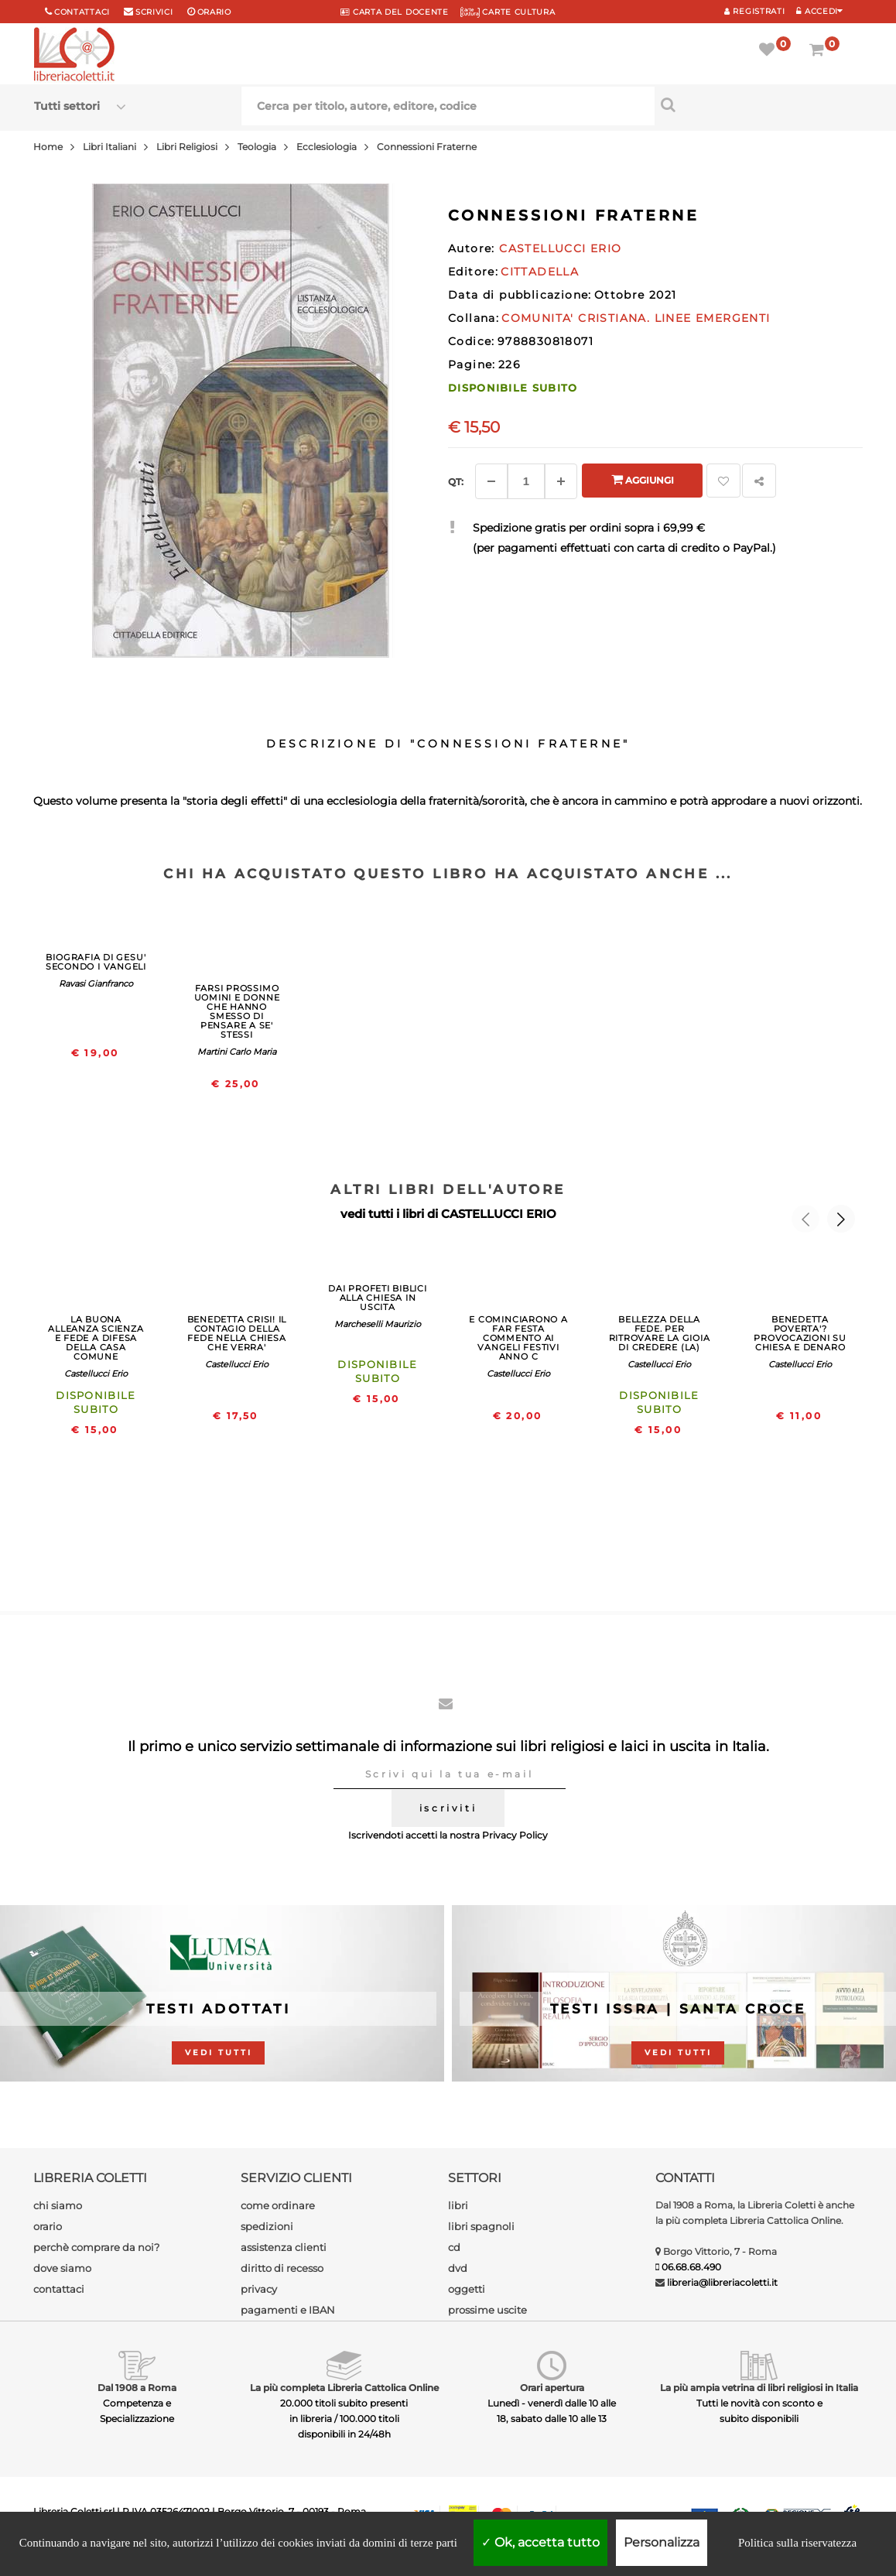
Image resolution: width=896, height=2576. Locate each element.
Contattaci (82, 12)
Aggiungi (642, 479)
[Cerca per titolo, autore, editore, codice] (758, 104)
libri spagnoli (481, 2226)
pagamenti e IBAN (288, 2310)
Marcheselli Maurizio (377, 1324)
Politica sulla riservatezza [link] (797, 2543)
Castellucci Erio (96, 1373)
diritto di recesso (282, 2268)
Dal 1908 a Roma (136, 2387)
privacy (259, 2289)
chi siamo (57, 2205)
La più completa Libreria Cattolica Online (344, 2387)
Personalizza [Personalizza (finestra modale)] (661, 2542)
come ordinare (278, 2205)
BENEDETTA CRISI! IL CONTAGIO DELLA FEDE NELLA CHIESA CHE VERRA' (237, 1333)
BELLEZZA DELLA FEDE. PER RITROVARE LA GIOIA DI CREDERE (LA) (659, 1333)
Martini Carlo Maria (236, 1051)
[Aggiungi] (560, 481)
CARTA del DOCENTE (394, 12)
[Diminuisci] (491, 481)
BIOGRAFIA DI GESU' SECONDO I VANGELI (96, 962)
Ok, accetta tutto (540, 2542)
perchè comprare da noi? (96, 2247)
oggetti (466, 2289)
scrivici (154, 12)
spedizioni (267, 2226)
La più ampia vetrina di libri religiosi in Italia (759, 2387)
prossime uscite (487, 2310)
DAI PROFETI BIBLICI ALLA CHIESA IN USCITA (377, 1297)
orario (214, 12)
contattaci (58, 2289)
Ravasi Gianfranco (96, 983)
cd (454, 2247)
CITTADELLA (540, 272)
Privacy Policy (515, 1835)
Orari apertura (552, 2387)
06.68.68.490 (691, 2267)
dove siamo (62, 2268)
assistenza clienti (284, 2247)
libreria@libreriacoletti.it (722, 2282)
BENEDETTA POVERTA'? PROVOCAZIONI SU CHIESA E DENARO (800, 1333)
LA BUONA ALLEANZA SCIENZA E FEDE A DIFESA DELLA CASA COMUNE (95, 1338)
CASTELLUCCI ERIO (498, 1213)
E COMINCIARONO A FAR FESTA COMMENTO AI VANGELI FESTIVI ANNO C (518, 1338)
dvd (457, 2268)
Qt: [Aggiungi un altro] (455, 481)
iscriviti (448, 1808)
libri (458, 2205)
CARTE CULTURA (508, 12)
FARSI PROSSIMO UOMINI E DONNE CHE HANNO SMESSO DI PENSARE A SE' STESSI (237, 1011)
